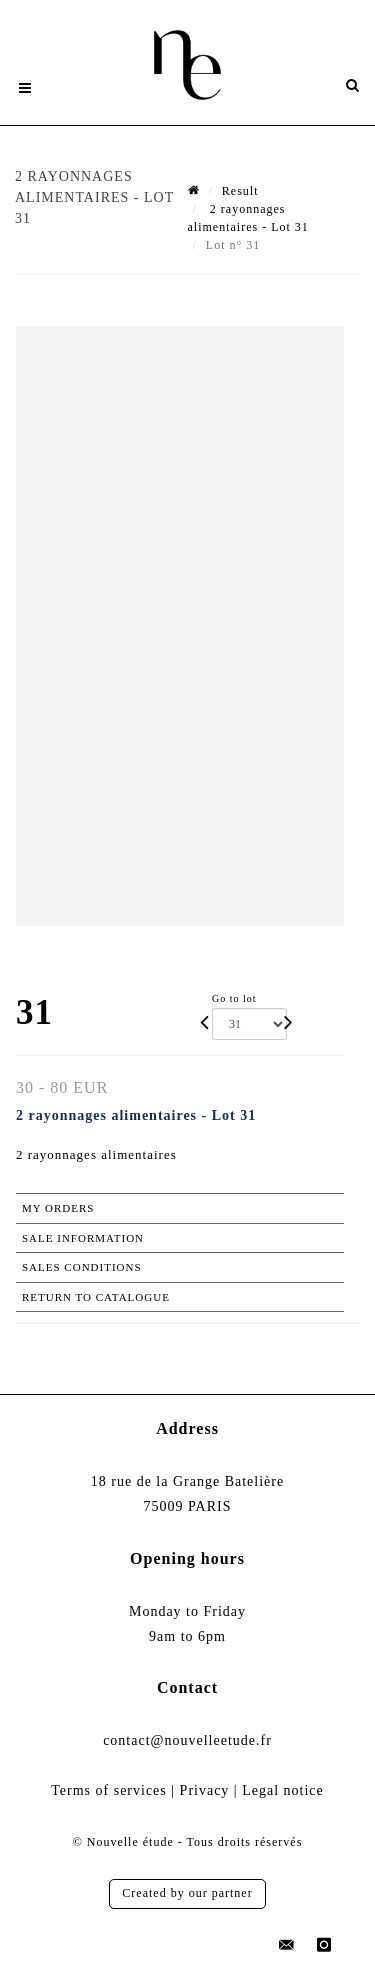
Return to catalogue (96, 1297)
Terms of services (109, 1790)
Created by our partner (187, 1893)
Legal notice (283, 1790)
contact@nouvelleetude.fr (187, 1740)
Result (240, 191)
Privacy (205, 1790)
